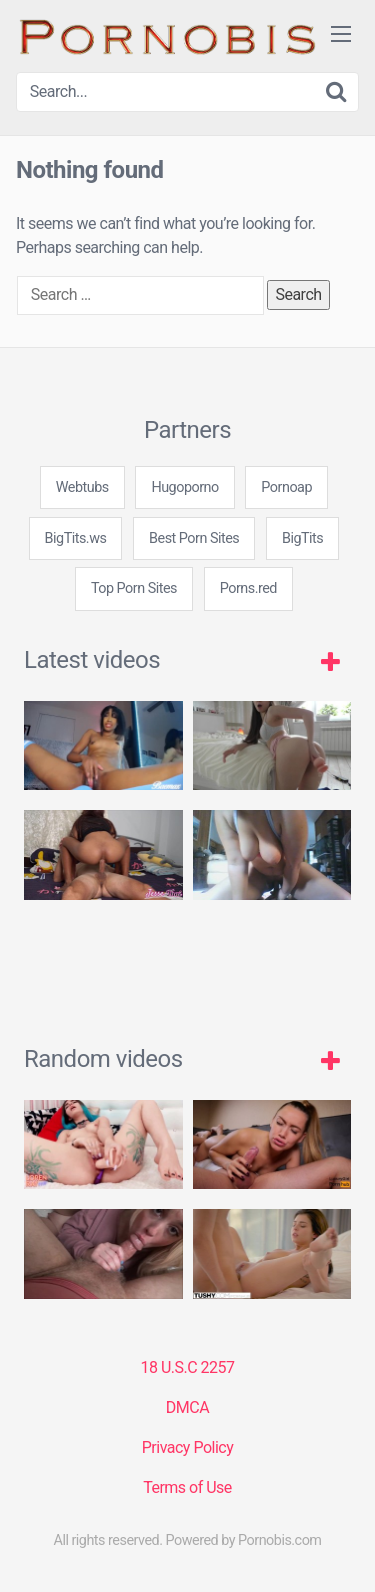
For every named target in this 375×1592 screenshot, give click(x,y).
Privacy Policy (188, 1447)
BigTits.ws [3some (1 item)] (76, 538)
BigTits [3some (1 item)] (302, 538)
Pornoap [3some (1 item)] (286, 487)
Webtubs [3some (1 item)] (82, 487)
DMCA (187, 1407)
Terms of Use (187, 1487)
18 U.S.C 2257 (187, 1367)
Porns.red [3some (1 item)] (248, 588)
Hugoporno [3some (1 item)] (184, 487)
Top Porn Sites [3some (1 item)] (134, 588)
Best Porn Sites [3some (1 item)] (194, 538)
